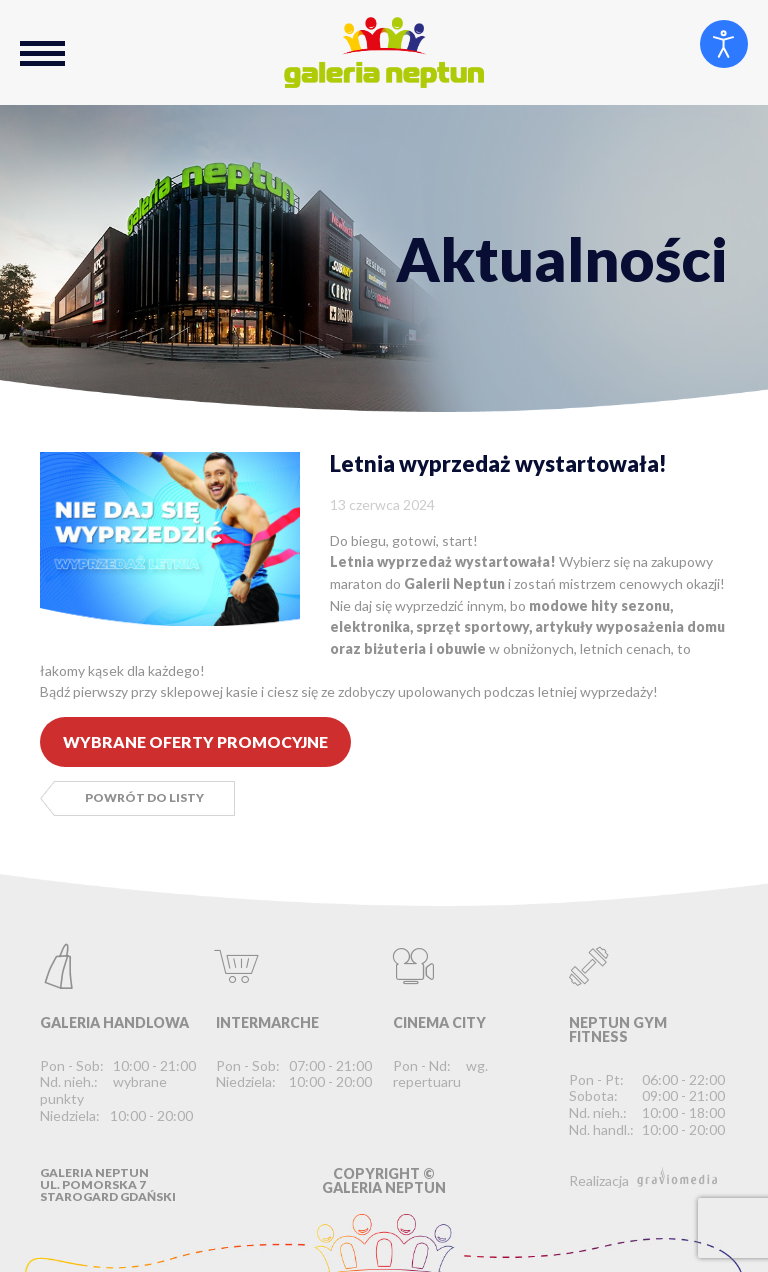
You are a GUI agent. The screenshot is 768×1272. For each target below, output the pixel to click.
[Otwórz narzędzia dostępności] (724, 44)
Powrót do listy (144, 797)
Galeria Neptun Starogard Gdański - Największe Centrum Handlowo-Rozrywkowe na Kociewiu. (384, 52)
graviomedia (677, 1177)
